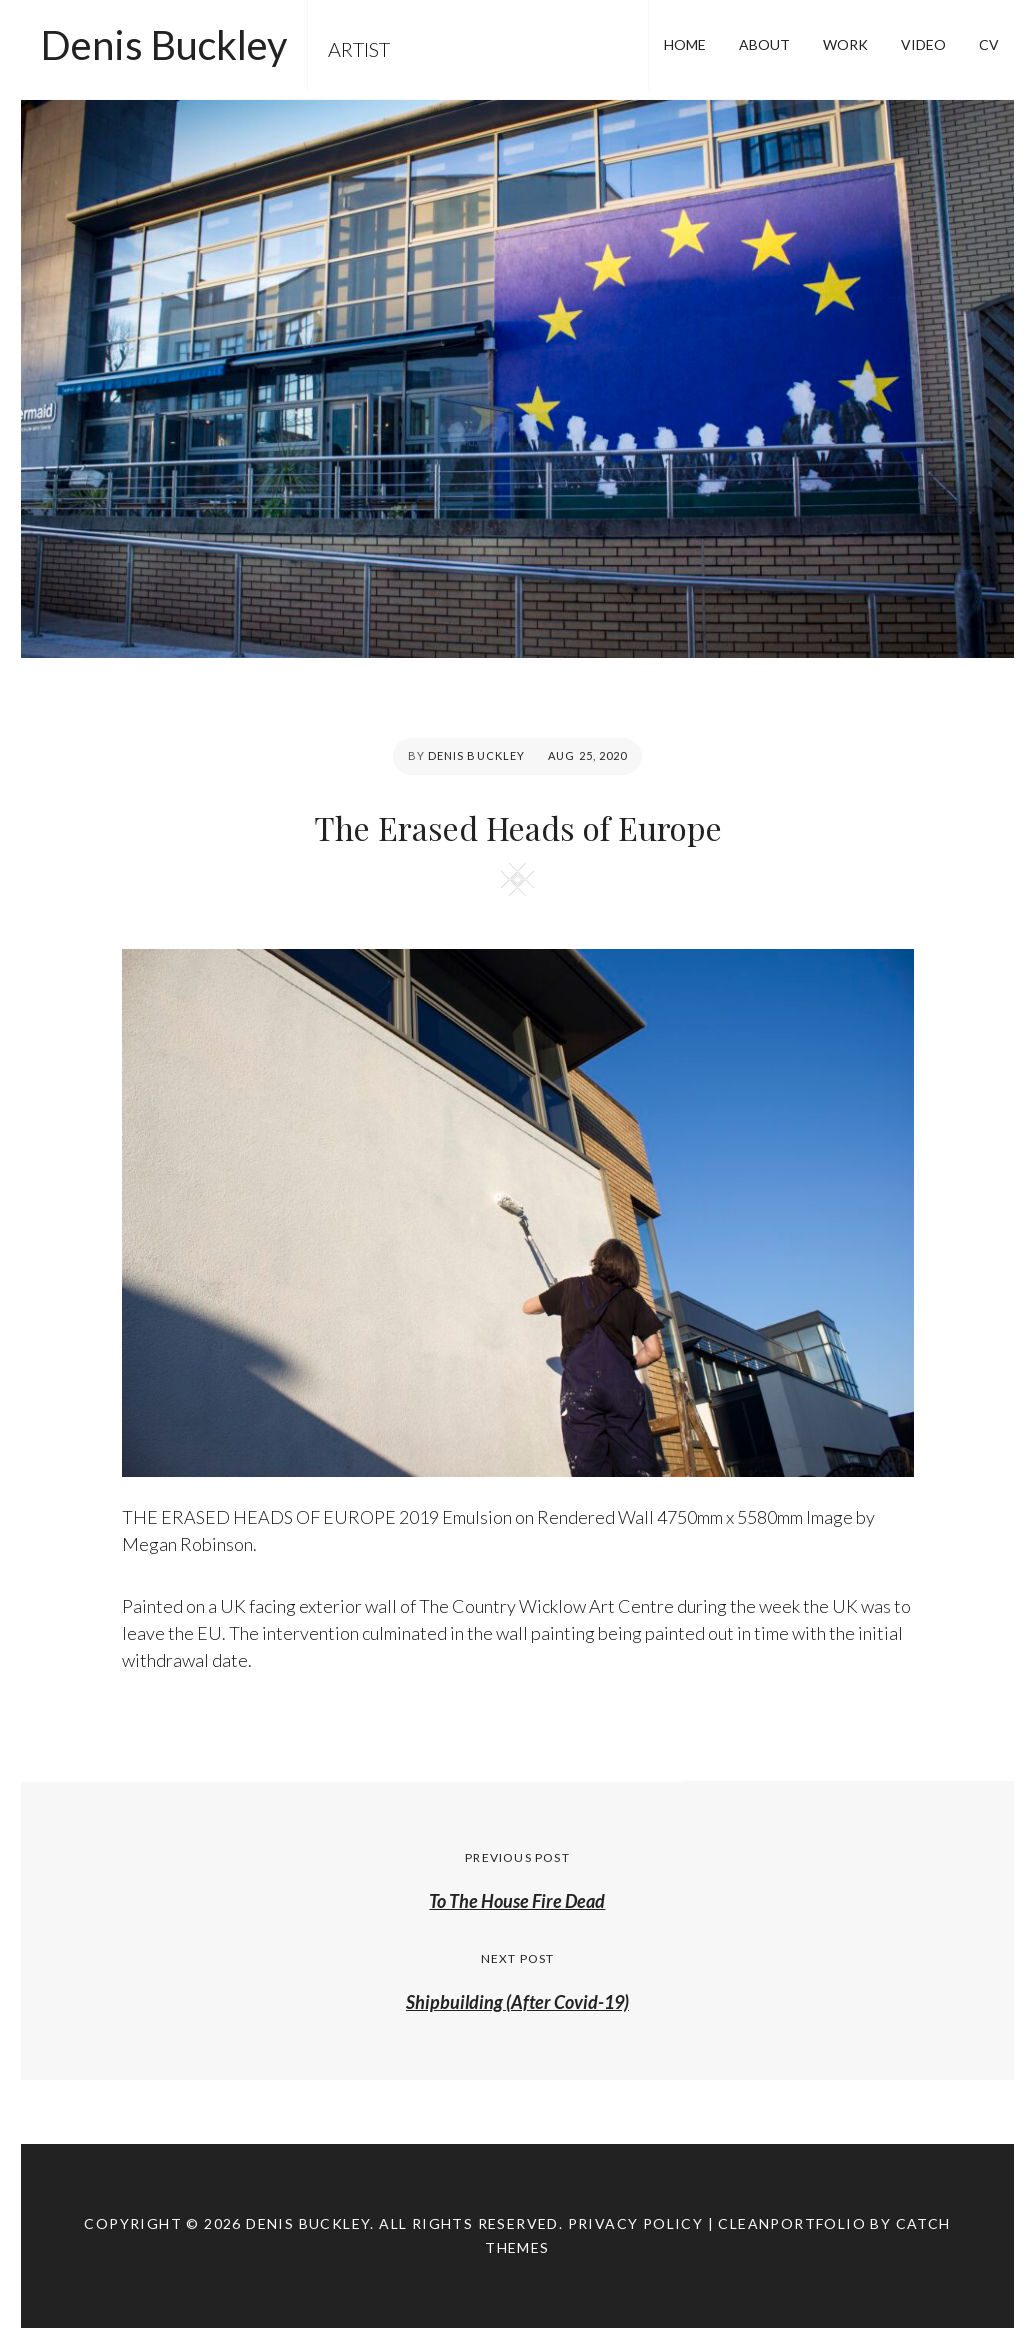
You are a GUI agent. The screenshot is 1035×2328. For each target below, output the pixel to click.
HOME (685, 44)
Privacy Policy (636, 2223)
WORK (845, 44)
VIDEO (923, 44)
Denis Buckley (164, 45)
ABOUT (764, 44)
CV (989, 44)
